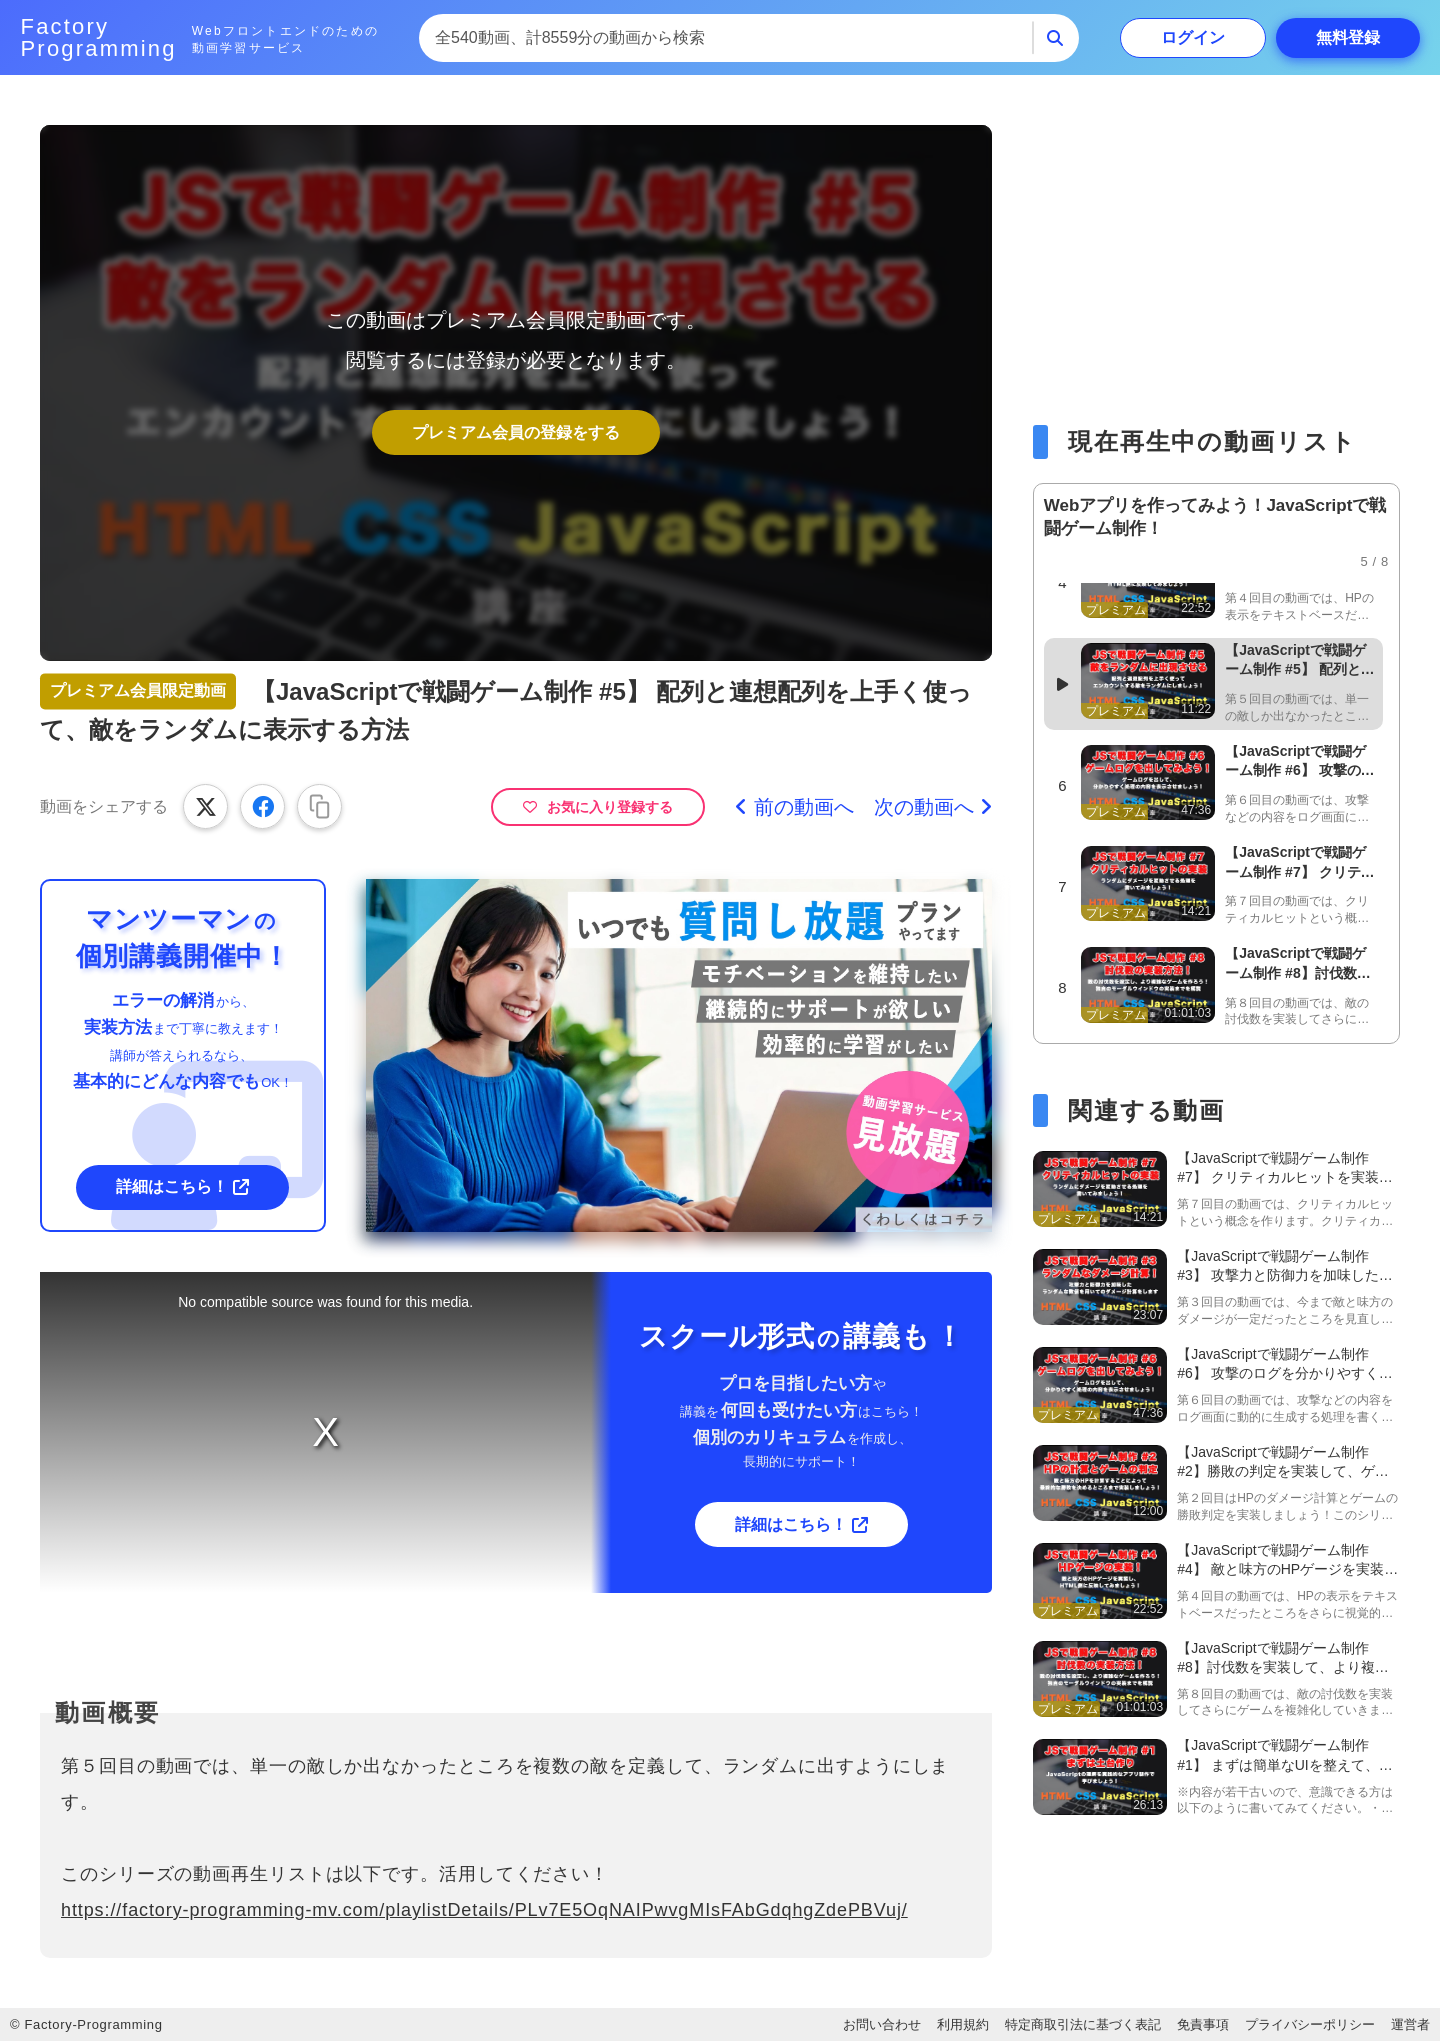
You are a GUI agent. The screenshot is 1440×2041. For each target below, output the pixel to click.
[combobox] (726, 38)
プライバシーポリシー (1310, 2024)
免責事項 (1203, 2024)
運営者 (1410, 2024)
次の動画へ (924, 807)
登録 (1348, 37)
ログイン (1193, 37)
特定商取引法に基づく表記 (1083, 2024)
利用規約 (963, 2024)
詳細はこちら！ (172, 1186)
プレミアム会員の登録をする (516, 432)
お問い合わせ (882, 2024)
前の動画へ (804, 807)
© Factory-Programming (86, 2024)
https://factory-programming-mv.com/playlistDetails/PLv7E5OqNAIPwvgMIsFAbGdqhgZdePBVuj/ (484, 1910)
